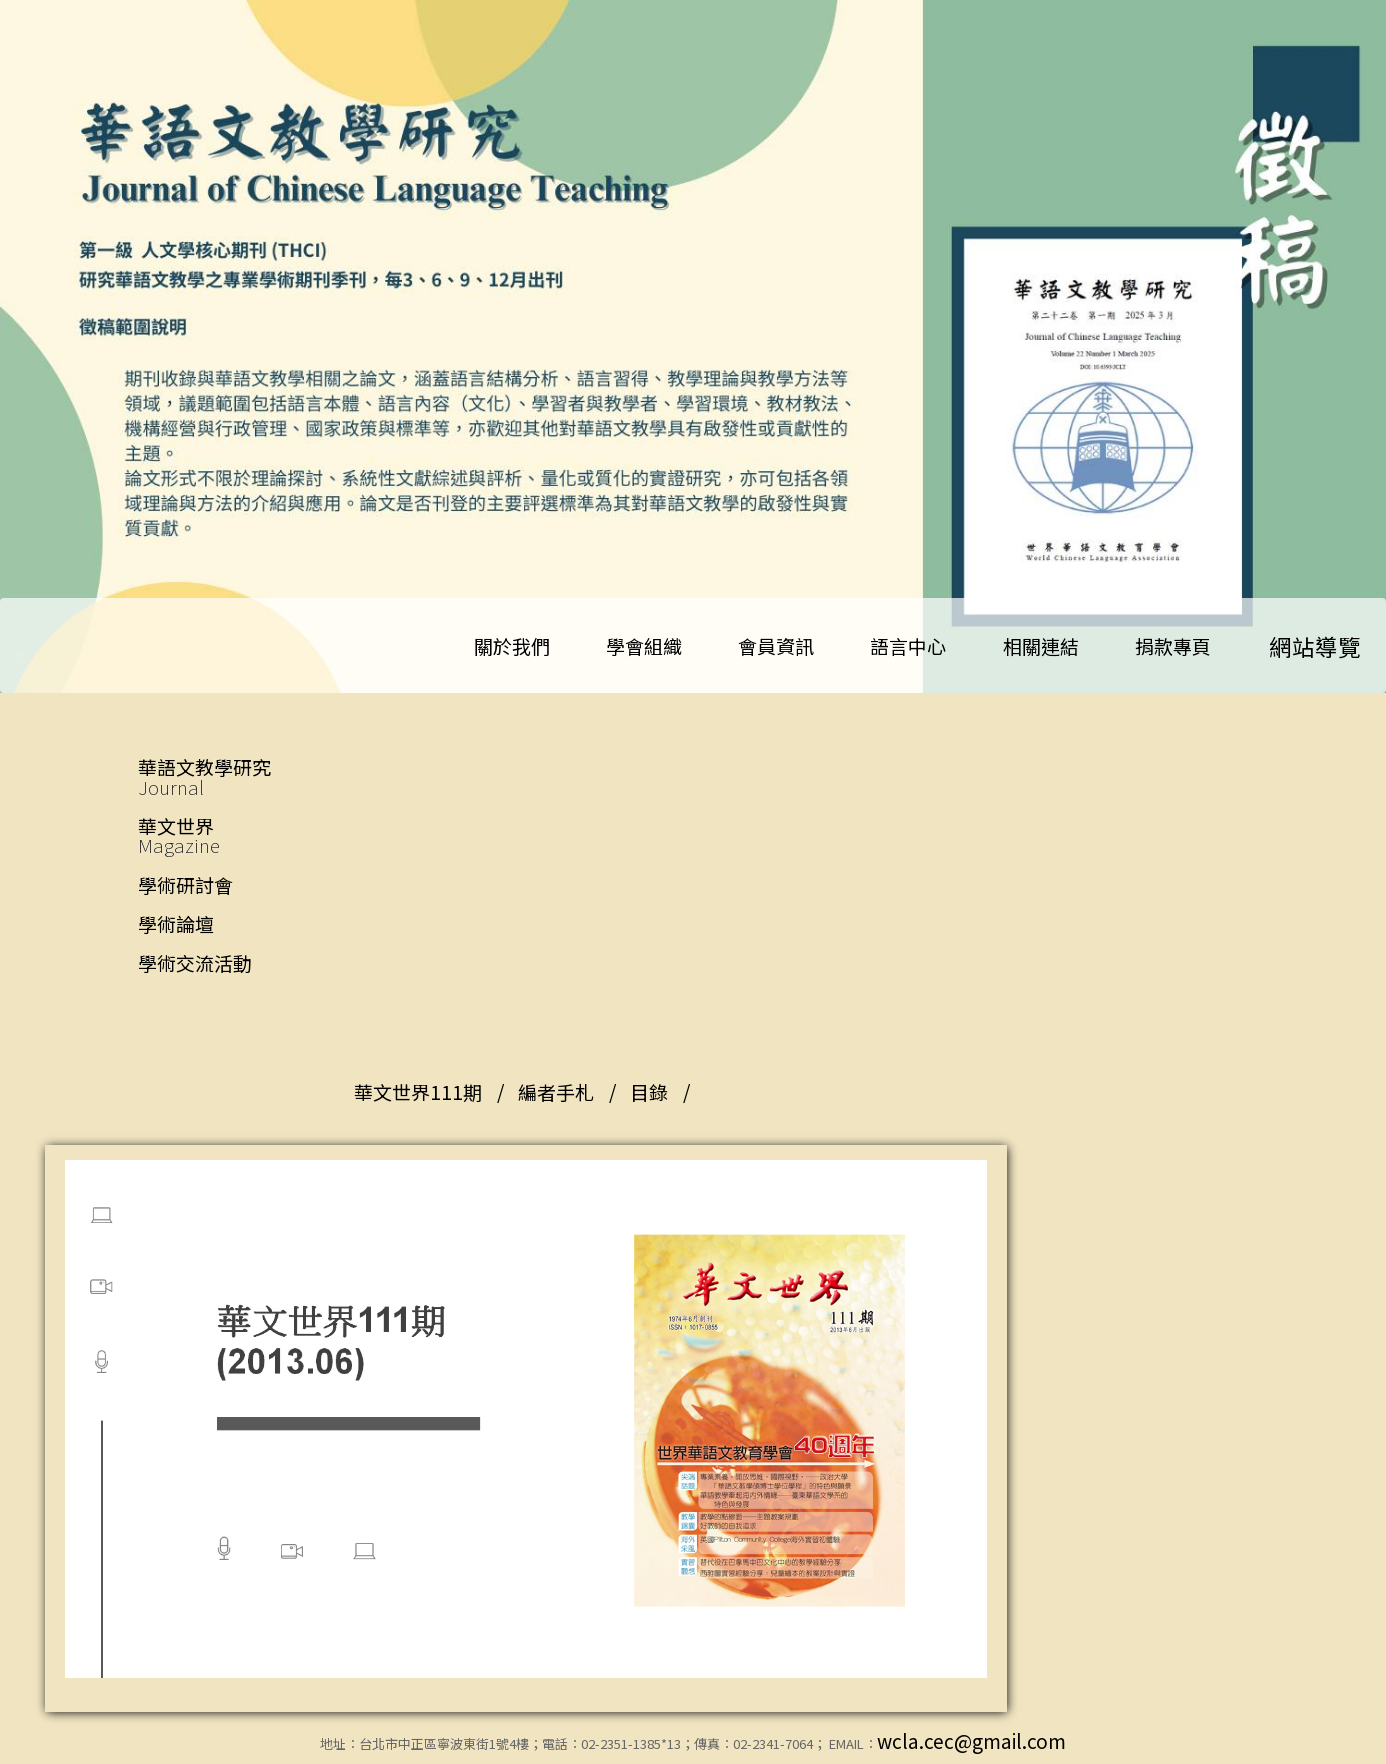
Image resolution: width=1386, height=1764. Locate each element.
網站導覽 (1315, 646)
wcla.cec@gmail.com (971, 1740)
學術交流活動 (195, 962)
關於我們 (512, 645)
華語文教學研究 (244, 776)
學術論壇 (176, 923)
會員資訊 (776, 645)
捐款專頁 (1173, 645)
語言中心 (908, 645)
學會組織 (644, 645)
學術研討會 (185, 884)
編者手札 (556, 1091)
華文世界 (244, 835)
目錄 (649, 1091)
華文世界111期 (418, 1091)
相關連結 (1041, 645)
